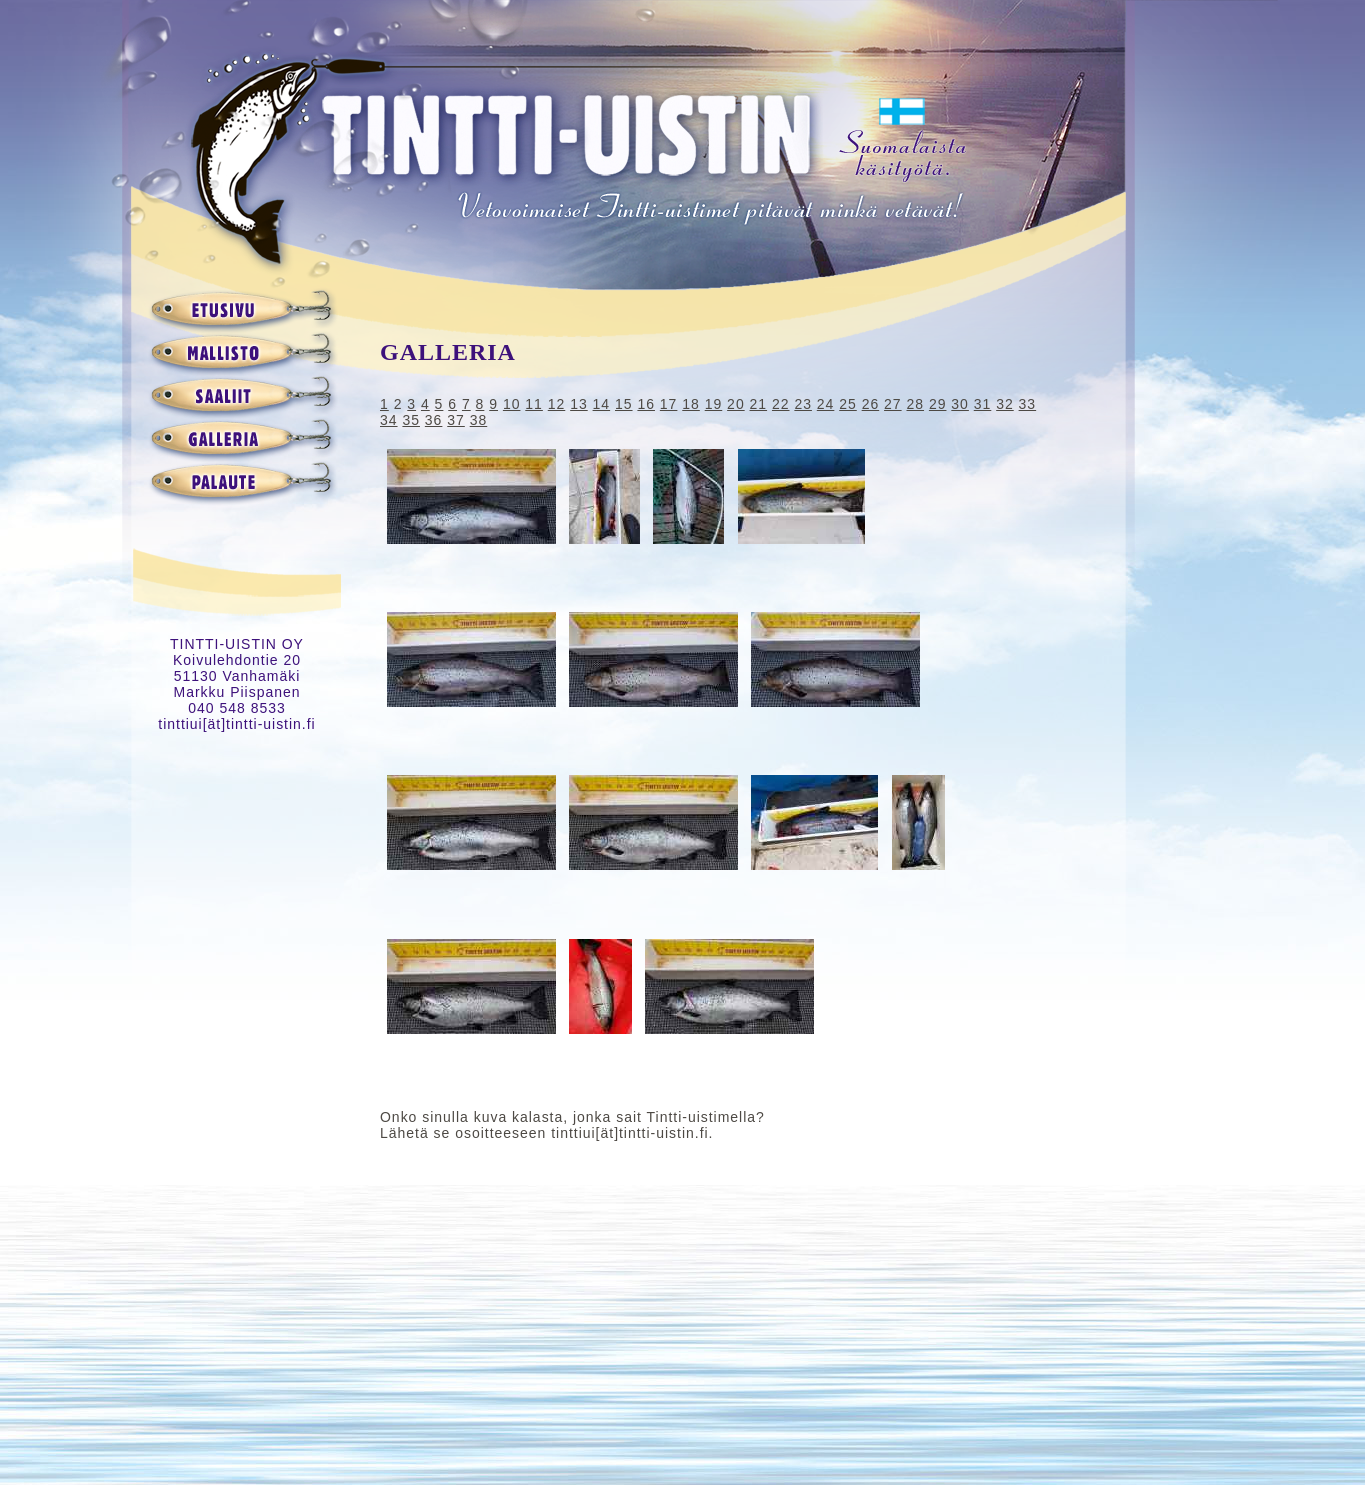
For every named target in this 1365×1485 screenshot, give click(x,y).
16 (646, 404)
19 (714, 404)
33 (1028, 404)
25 (848, 404)
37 (456, 420)
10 (512, 404)
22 (781, 404)
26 (871, 404)
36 (434, 420)
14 (602, 404)
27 (893, 404)
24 (826, 404)
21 (759, 404)
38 (479, 420)
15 (624, 404)
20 (736, 404)
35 (411, 420)
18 (691, 404)
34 (389, 420)
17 (669, 404)
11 (534, 404)
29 (938, 404)
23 (803, 404)
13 (579, 404)
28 (915, 404)
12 (557, 404)
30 (960, 404)
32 (1005, 404)
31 (983, 404)
